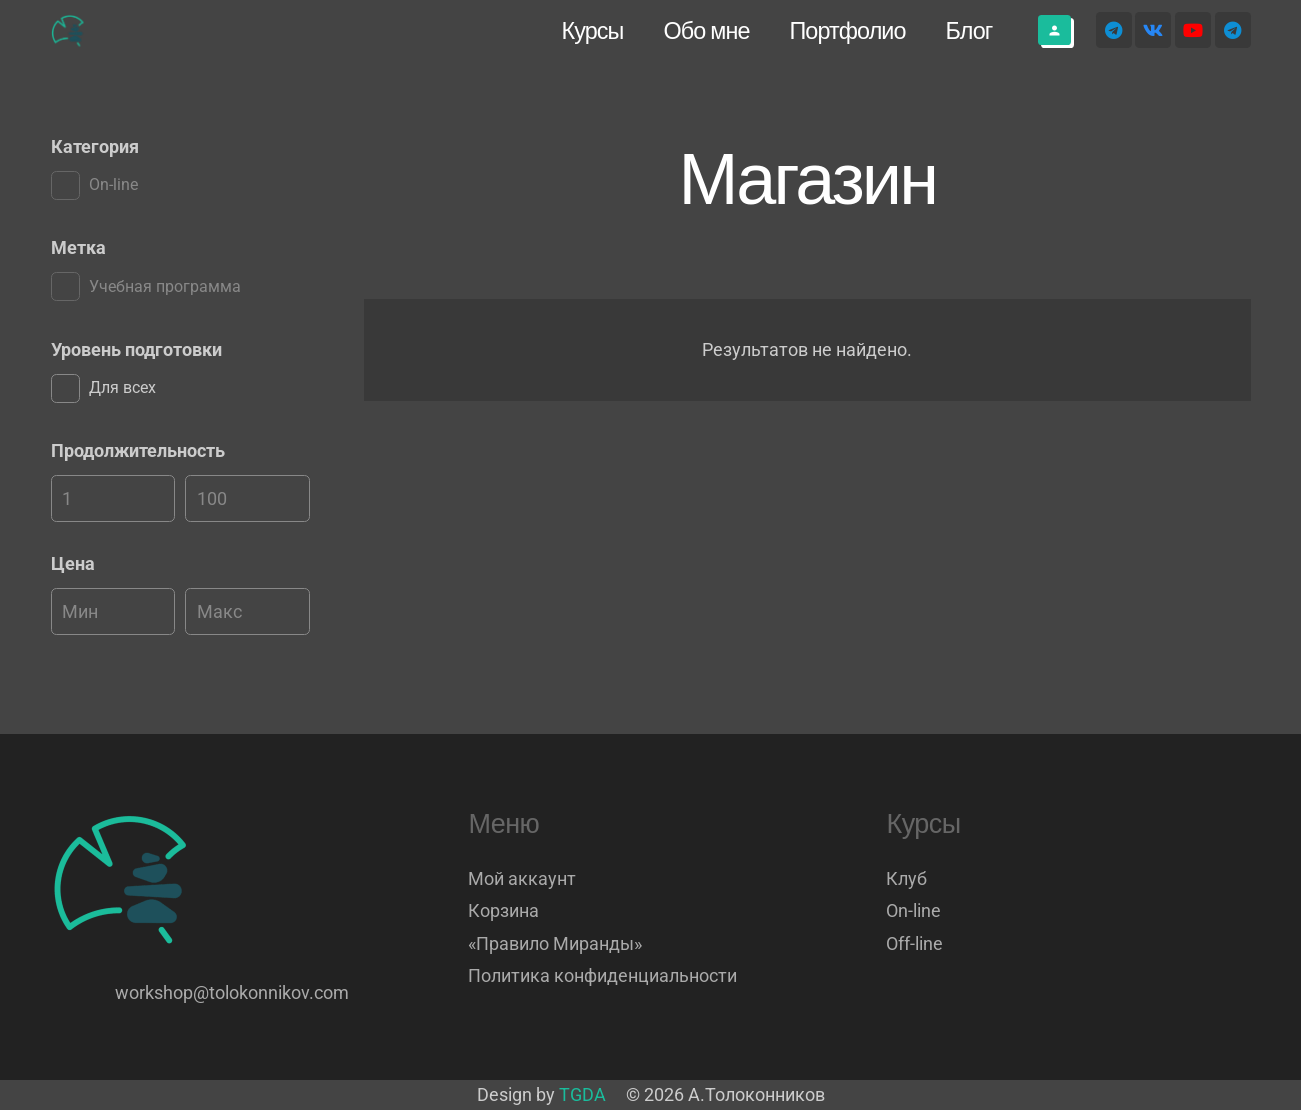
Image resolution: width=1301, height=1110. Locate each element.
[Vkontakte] (1153, 30)
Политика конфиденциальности (602, 975)
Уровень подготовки (136, 349)
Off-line (914, 943)
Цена (73, 563)
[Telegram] (1114, 30)
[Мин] (113, 498)
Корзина (503, 910)
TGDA (582, 1094)
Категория (95, 146)
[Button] (1054, 30)
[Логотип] (69, 30)
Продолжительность (138, 450)
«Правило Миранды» (555, 943)
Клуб (906, 878)
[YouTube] (1193, 30)
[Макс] (247, 498)
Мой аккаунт (522, 878)
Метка (78, 247)
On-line (913, 910)
